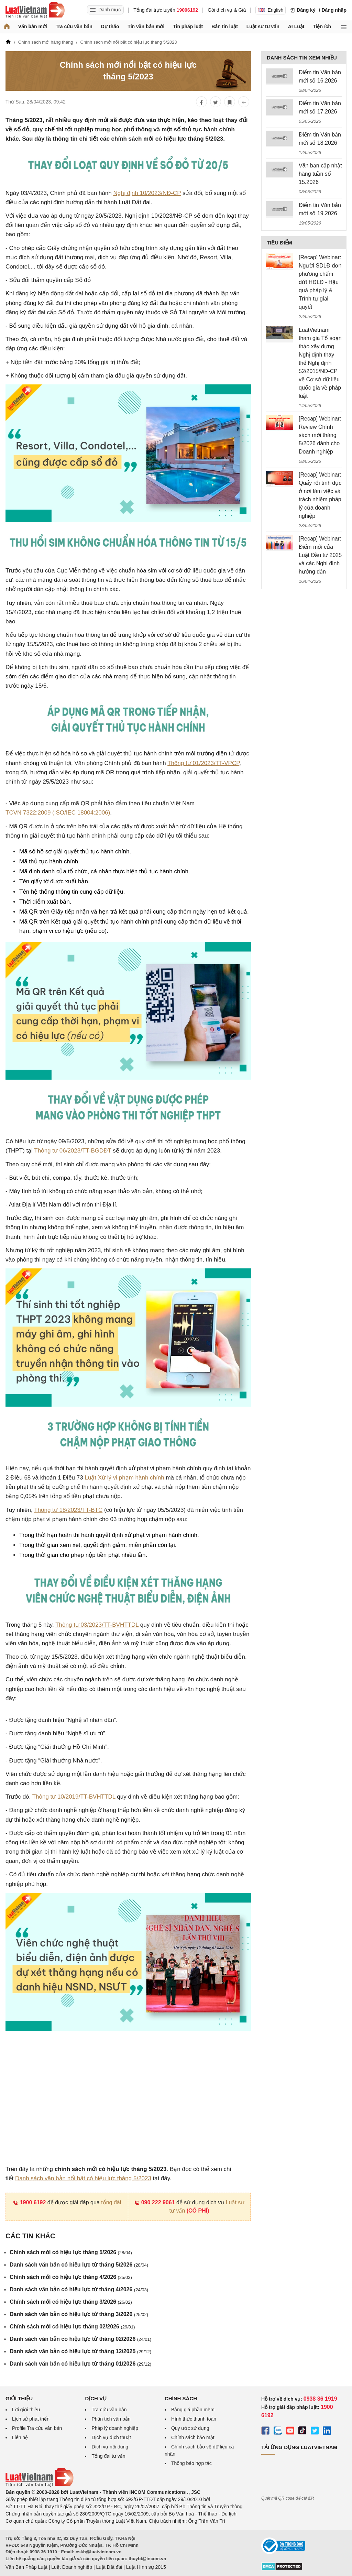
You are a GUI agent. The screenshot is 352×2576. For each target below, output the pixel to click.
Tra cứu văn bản (74, 26)
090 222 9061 (154, 2202)
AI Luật (296, 26)
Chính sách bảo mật (192, 2437)
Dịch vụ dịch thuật (111, 2437)
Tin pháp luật (188, 26)
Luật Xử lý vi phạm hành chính (124, 1477)
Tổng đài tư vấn (108, 2456)
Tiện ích (322, 26)
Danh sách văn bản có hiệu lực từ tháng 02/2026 (80, 2339)
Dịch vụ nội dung (109, 2446)
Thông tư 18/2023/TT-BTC (68, 1510)
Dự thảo (110, 26)
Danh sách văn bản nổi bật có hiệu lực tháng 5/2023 (83, 2178)
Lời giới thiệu (26, 2409)
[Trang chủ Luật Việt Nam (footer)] (40, 2485)
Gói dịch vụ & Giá (227, 10)
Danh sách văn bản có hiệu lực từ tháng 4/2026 (79, 2289)
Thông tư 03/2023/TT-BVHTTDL (97, 1625)
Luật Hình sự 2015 (146, 2567)
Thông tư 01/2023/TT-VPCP (203, 763)
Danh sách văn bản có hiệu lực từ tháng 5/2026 (79, 2265)
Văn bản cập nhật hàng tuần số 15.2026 (320, 174)
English (270, 10)
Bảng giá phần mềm (192, 2409)
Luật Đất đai (109, 2567)
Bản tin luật (224, 26)
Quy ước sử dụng (190, 2428)
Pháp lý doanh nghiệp (114, 2428)
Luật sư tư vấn (262, 26)
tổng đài (111, 2202)
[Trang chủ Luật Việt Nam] (35, 10)
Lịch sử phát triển (31, 2419)
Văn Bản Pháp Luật (26, 2567)
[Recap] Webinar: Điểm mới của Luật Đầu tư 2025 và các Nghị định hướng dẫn (320, 555)
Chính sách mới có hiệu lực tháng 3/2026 (71, 2302)
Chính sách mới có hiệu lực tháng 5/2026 (71, 2252)
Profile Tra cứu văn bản (37, 2428)
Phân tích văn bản (110, 2419)
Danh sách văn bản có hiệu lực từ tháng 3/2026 (79, 2314)
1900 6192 (29, 2202)
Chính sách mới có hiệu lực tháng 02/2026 (72, 2326)
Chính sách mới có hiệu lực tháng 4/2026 (71, 2277)
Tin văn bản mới (146, 26)
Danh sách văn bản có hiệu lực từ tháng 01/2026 (80, 2364)
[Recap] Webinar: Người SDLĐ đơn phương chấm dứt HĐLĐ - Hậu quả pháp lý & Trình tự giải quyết (320, 282)
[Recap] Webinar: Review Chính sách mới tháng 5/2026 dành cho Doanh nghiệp (320, 435)
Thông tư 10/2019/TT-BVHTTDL (74, 1796)
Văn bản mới (32, 26)
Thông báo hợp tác (191, 2463)
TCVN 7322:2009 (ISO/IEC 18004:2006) (58, 812)
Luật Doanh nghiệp (71, 2567)
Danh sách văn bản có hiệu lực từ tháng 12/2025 (80, 2351)
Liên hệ (20, 2437)
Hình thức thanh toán (193, 2419)
